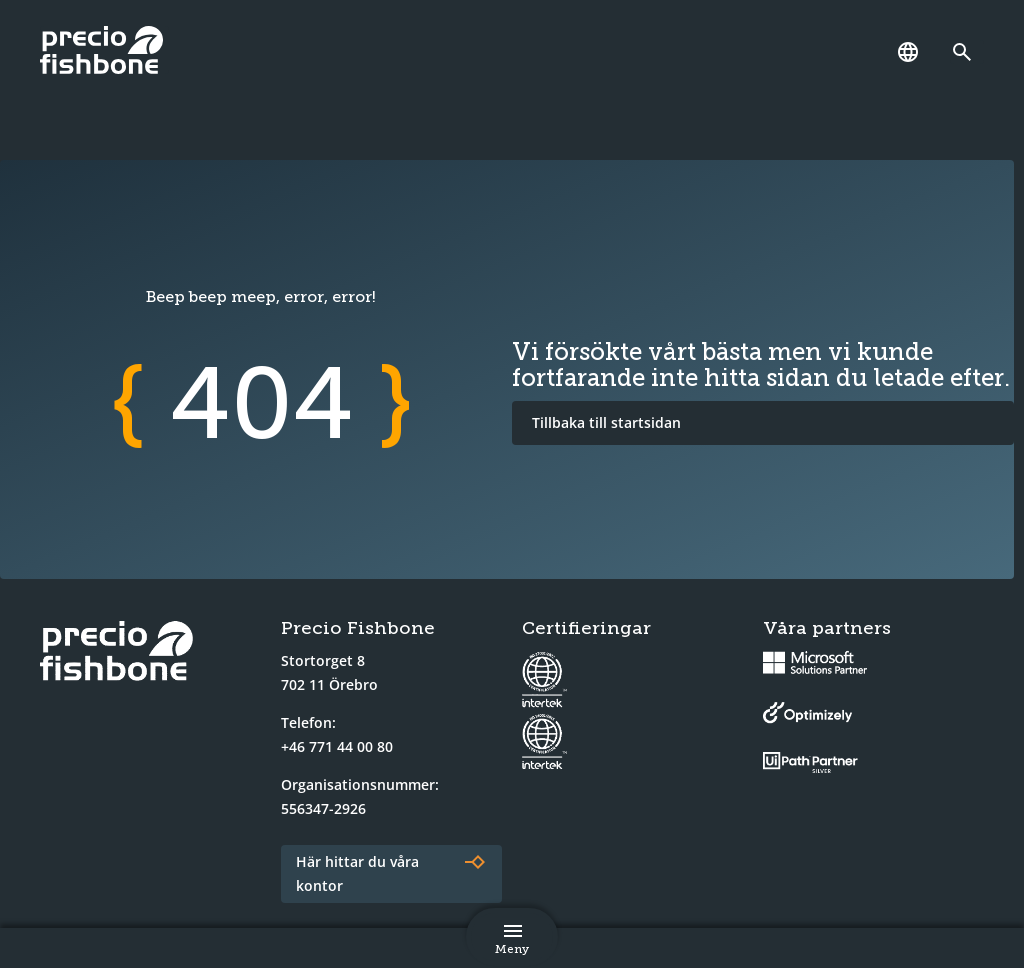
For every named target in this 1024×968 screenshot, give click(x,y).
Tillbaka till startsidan (606, 422)
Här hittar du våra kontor (357, 873)
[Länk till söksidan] (967, 52)
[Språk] (908, 52)
